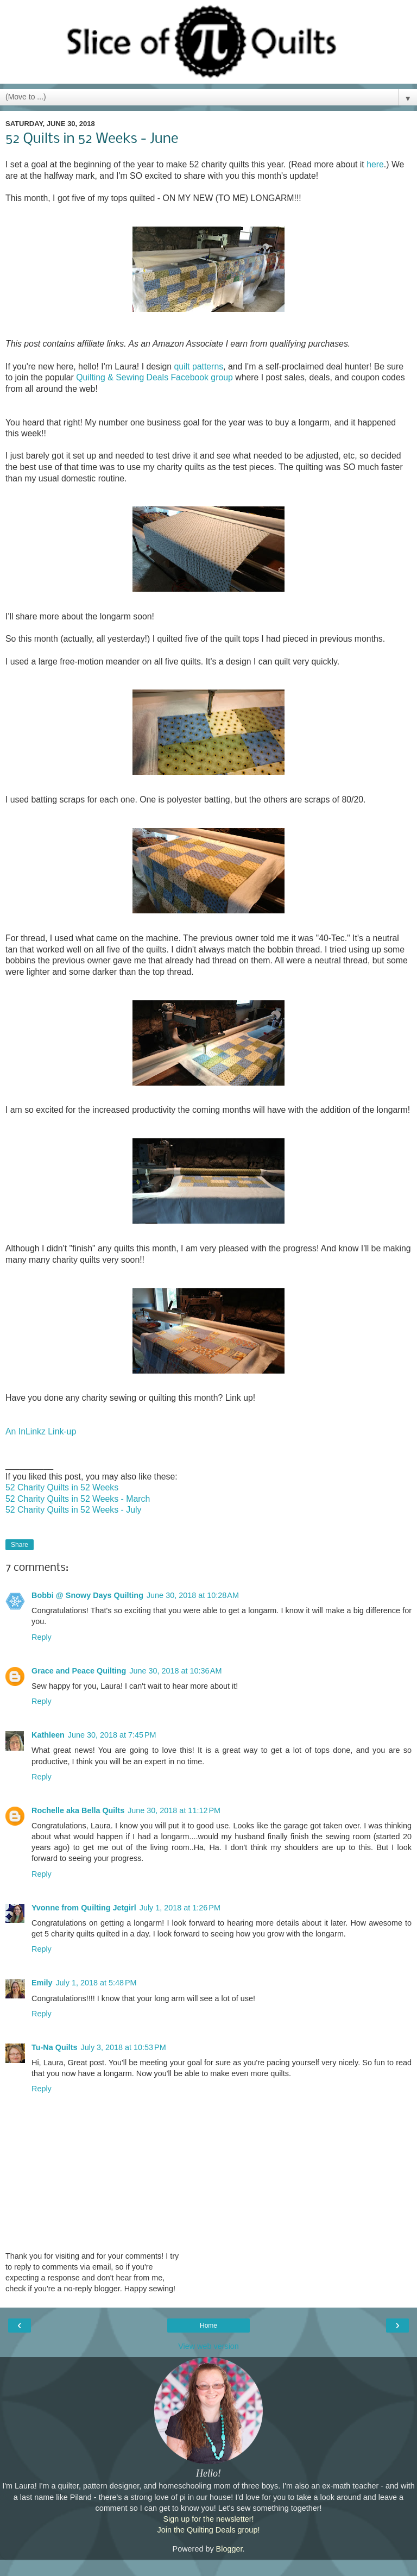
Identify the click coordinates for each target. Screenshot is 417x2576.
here (375, 164)
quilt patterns (198, 366)
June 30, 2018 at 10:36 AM (175, 1670)
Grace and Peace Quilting (78, 1670)
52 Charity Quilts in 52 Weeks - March (77, 1498)
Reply (41, 1637)
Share (19, 1545)
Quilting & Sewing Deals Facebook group (154, 377)
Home (208, 2325)
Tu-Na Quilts (54, 2047)
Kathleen (48, 1735)
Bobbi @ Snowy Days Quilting (87, 1595)
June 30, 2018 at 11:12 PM (174, 1810)
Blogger (229, 2548)
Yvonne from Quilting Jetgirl (83, 1907)
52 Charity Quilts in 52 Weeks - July (73, 1509)
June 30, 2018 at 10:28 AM (193, 1595)
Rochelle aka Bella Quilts (77, 1810)
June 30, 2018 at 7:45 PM (112, 1735)
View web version (208, 2346)
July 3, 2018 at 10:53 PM (123, 2047)
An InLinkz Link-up (40, 1431)
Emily (41, 1982)
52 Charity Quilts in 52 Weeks (61, 1487)
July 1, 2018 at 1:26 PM (180, 1907)
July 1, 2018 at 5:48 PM (95, 1982)
